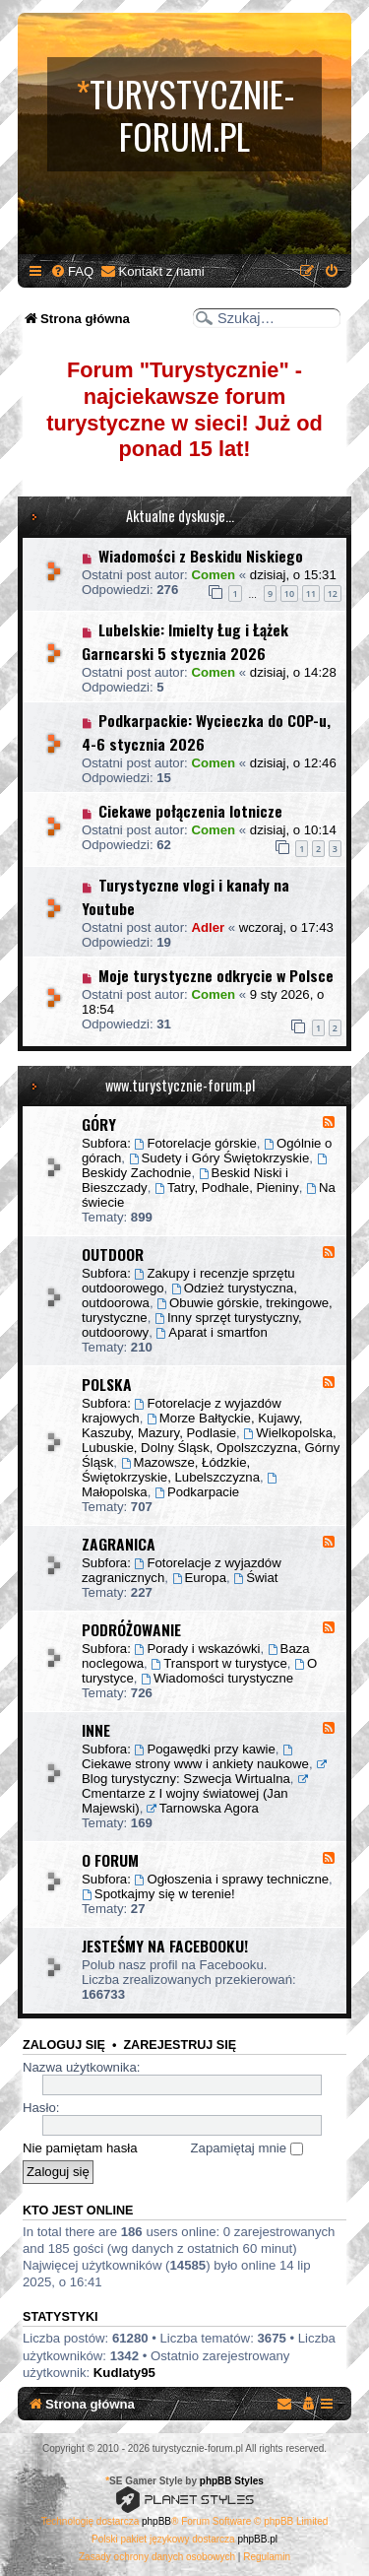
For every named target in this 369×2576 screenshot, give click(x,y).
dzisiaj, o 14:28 (293, 672)
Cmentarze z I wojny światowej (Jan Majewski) (196, 1795)
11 (311, 593)
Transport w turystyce (218, 1663)
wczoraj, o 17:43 (286, 927)
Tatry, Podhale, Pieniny (226, 1187)
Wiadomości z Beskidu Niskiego (200, 555)
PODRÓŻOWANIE (131, 1629)
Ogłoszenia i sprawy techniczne (232, 1879)
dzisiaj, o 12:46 (293, 763)
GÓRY (99, 1124)
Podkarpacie (196, 1492)
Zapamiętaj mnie (247, 2148)
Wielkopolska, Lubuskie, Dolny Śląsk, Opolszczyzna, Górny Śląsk (210, 1447)
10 (289, 593)
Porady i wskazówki (198, 1648)
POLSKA (107, 1384)
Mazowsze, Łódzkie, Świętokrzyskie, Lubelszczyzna (171, 1470)
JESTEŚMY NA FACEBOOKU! (165, 1945)
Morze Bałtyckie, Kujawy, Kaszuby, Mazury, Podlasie (192, 1425)
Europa (199, 1577)
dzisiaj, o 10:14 (293, 830)
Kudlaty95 (124, 2372)
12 (333, 593)
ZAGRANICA (118, 1543)
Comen (213, 574)
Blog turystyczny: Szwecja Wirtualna (205, 1772)
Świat (255, 1577)
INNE (96, 1730)
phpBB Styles (232, 2481)
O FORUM (110, 1860)
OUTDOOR (113, 1254)
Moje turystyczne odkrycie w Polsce (216, 975)
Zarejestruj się (179, 2045)
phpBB (156, 2521)
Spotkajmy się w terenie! (158, 1893)
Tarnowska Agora (203, 1808)
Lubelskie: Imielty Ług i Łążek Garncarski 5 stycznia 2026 (185, 641)
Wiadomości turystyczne (217, 1678)
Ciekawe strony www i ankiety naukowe (195, 1758)
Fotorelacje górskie (196, 1143)
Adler (207, 927)
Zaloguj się (64, 2045)
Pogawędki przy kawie (205, 1749)
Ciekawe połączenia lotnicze (190, 811)
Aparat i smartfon (212, 1332)
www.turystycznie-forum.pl (180, 1085)
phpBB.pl (257, 2539)
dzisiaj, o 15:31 (293, 574)
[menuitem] (71, 271)
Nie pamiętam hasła (80, 2148)
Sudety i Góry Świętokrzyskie (219, 1158)
